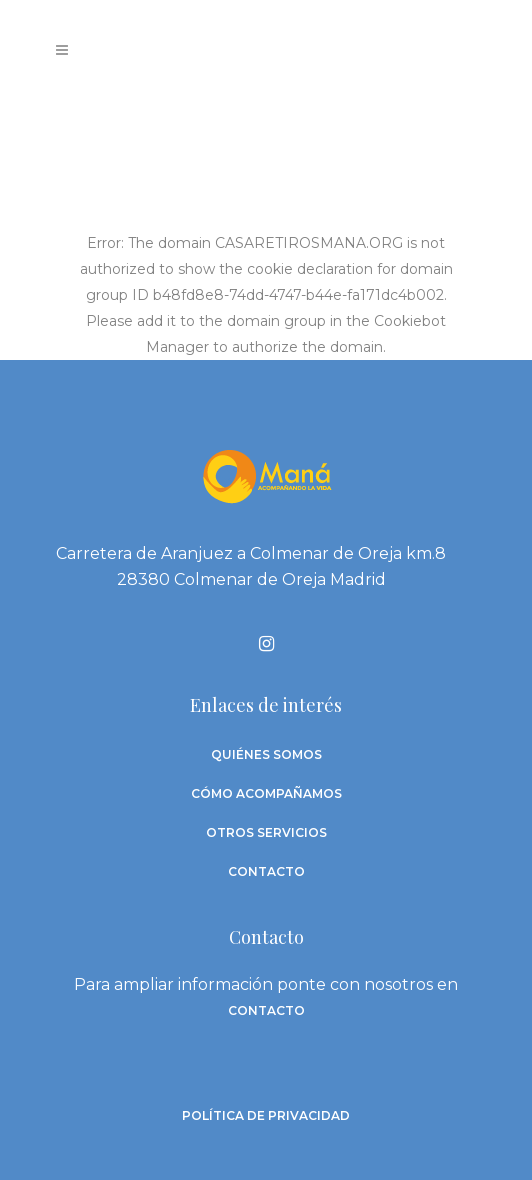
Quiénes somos (266, 754)
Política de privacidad (266, 1115)
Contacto (266, 871)
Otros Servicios (266, 832)
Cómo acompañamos (266, 793)
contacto (266, 1010)
